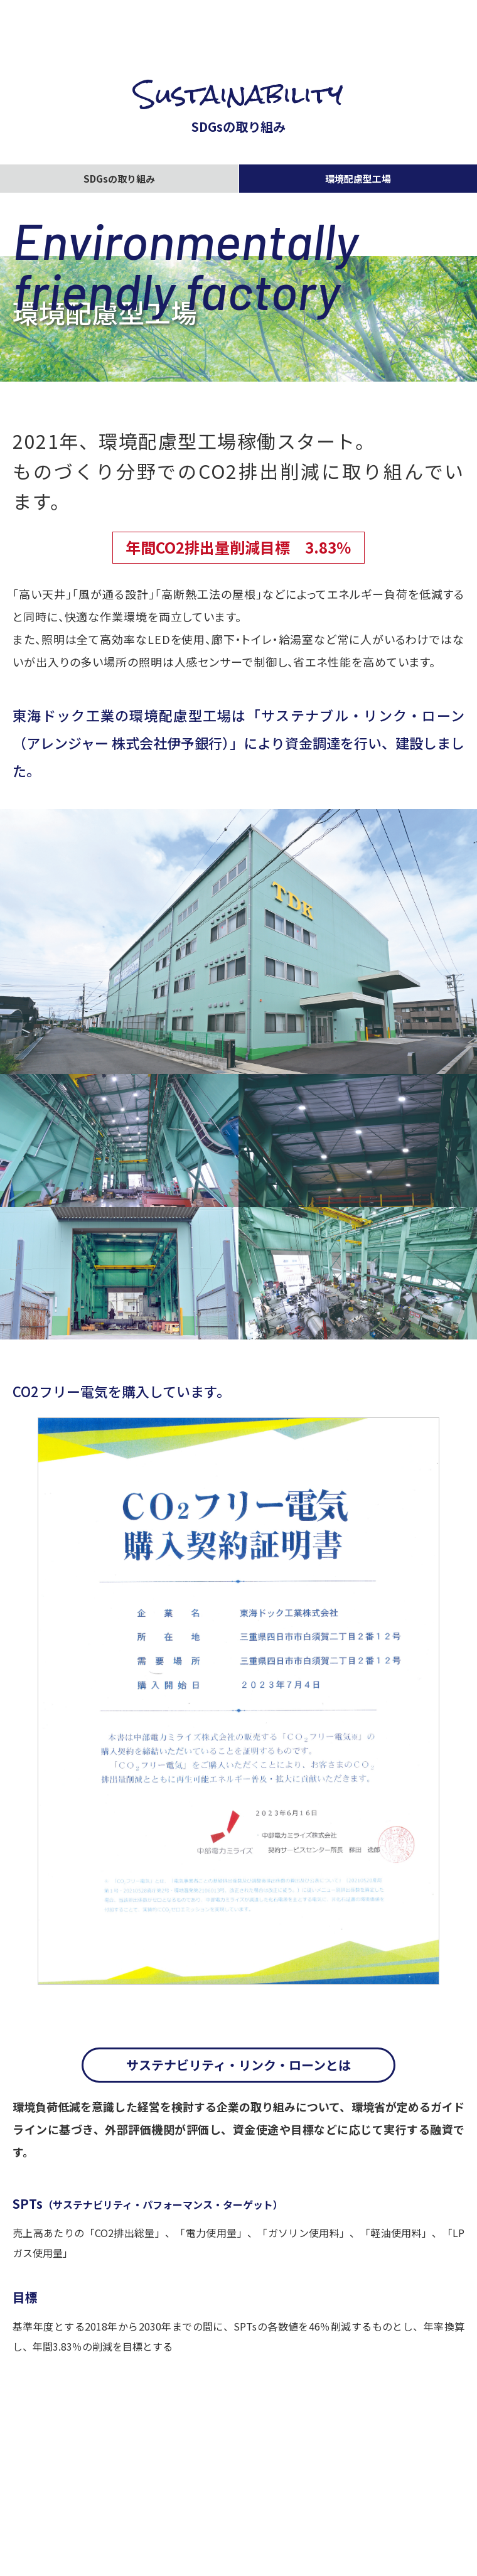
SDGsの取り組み (119, 178)
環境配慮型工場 (358, 178)
